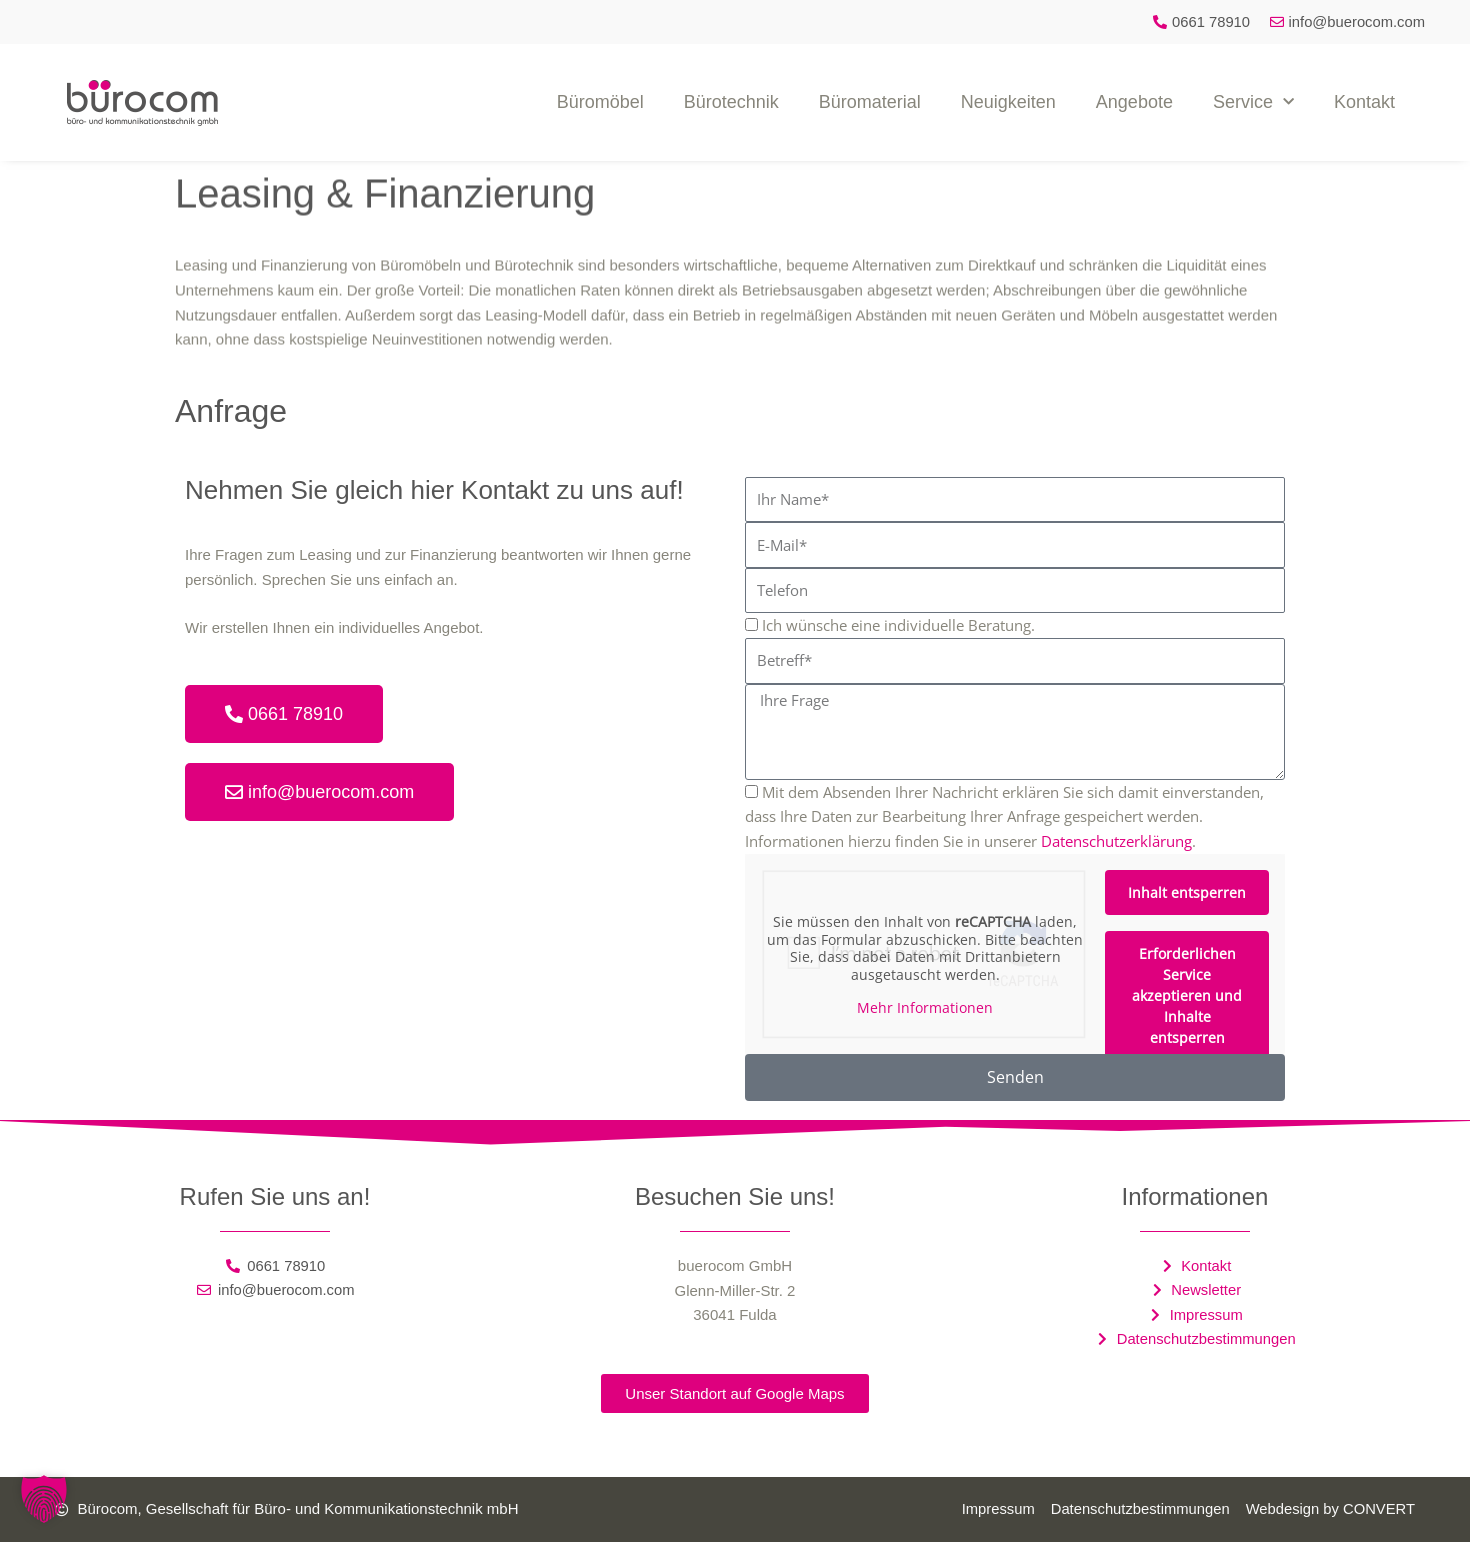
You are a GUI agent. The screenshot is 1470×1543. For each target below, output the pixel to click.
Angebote (1134, 102)
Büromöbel (600, 102)
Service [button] (1253, 102)
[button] (44, 1499)
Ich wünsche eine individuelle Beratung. (898, 626)
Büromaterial (870, 102)
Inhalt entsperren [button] (1187, 892)
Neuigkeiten (1008, 102)
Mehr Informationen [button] (925, 1008)
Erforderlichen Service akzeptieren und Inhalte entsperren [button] (1187, 995)
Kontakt (1364, 102)
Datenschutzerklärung (1116, 841)
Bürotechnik (731, 102)
